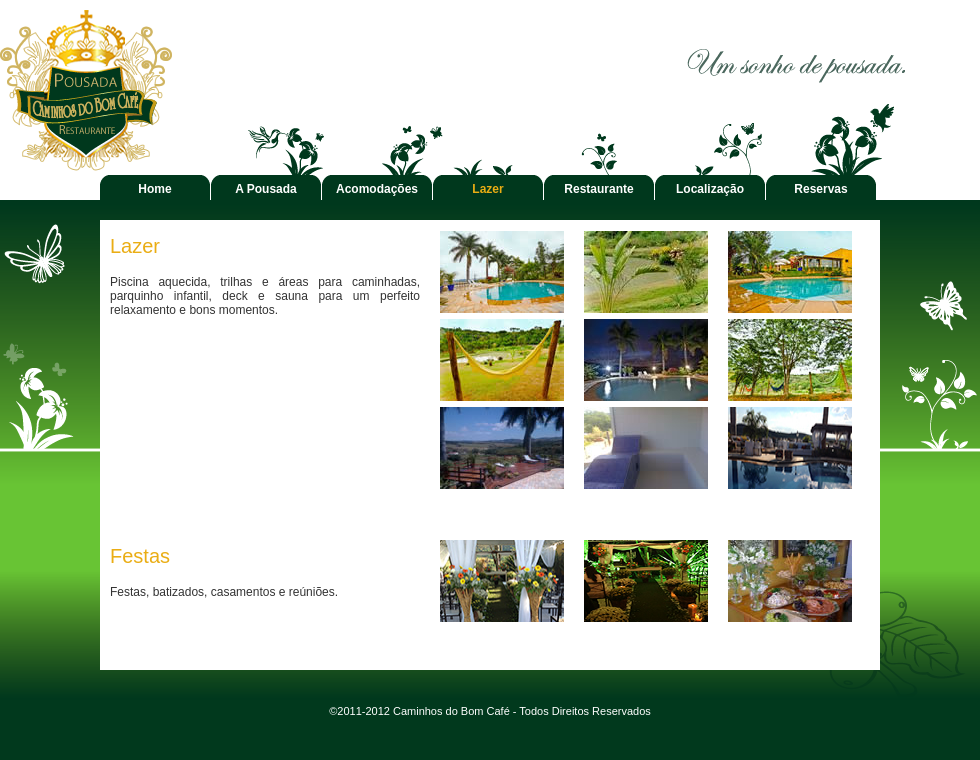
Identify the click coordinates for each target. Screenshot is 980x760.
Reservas (820, 189)
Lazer (487, 189)
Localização (710, 189)
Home (154, 189)
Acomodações (377, 189)
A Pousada (266, 189)
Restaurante (598, 189)
